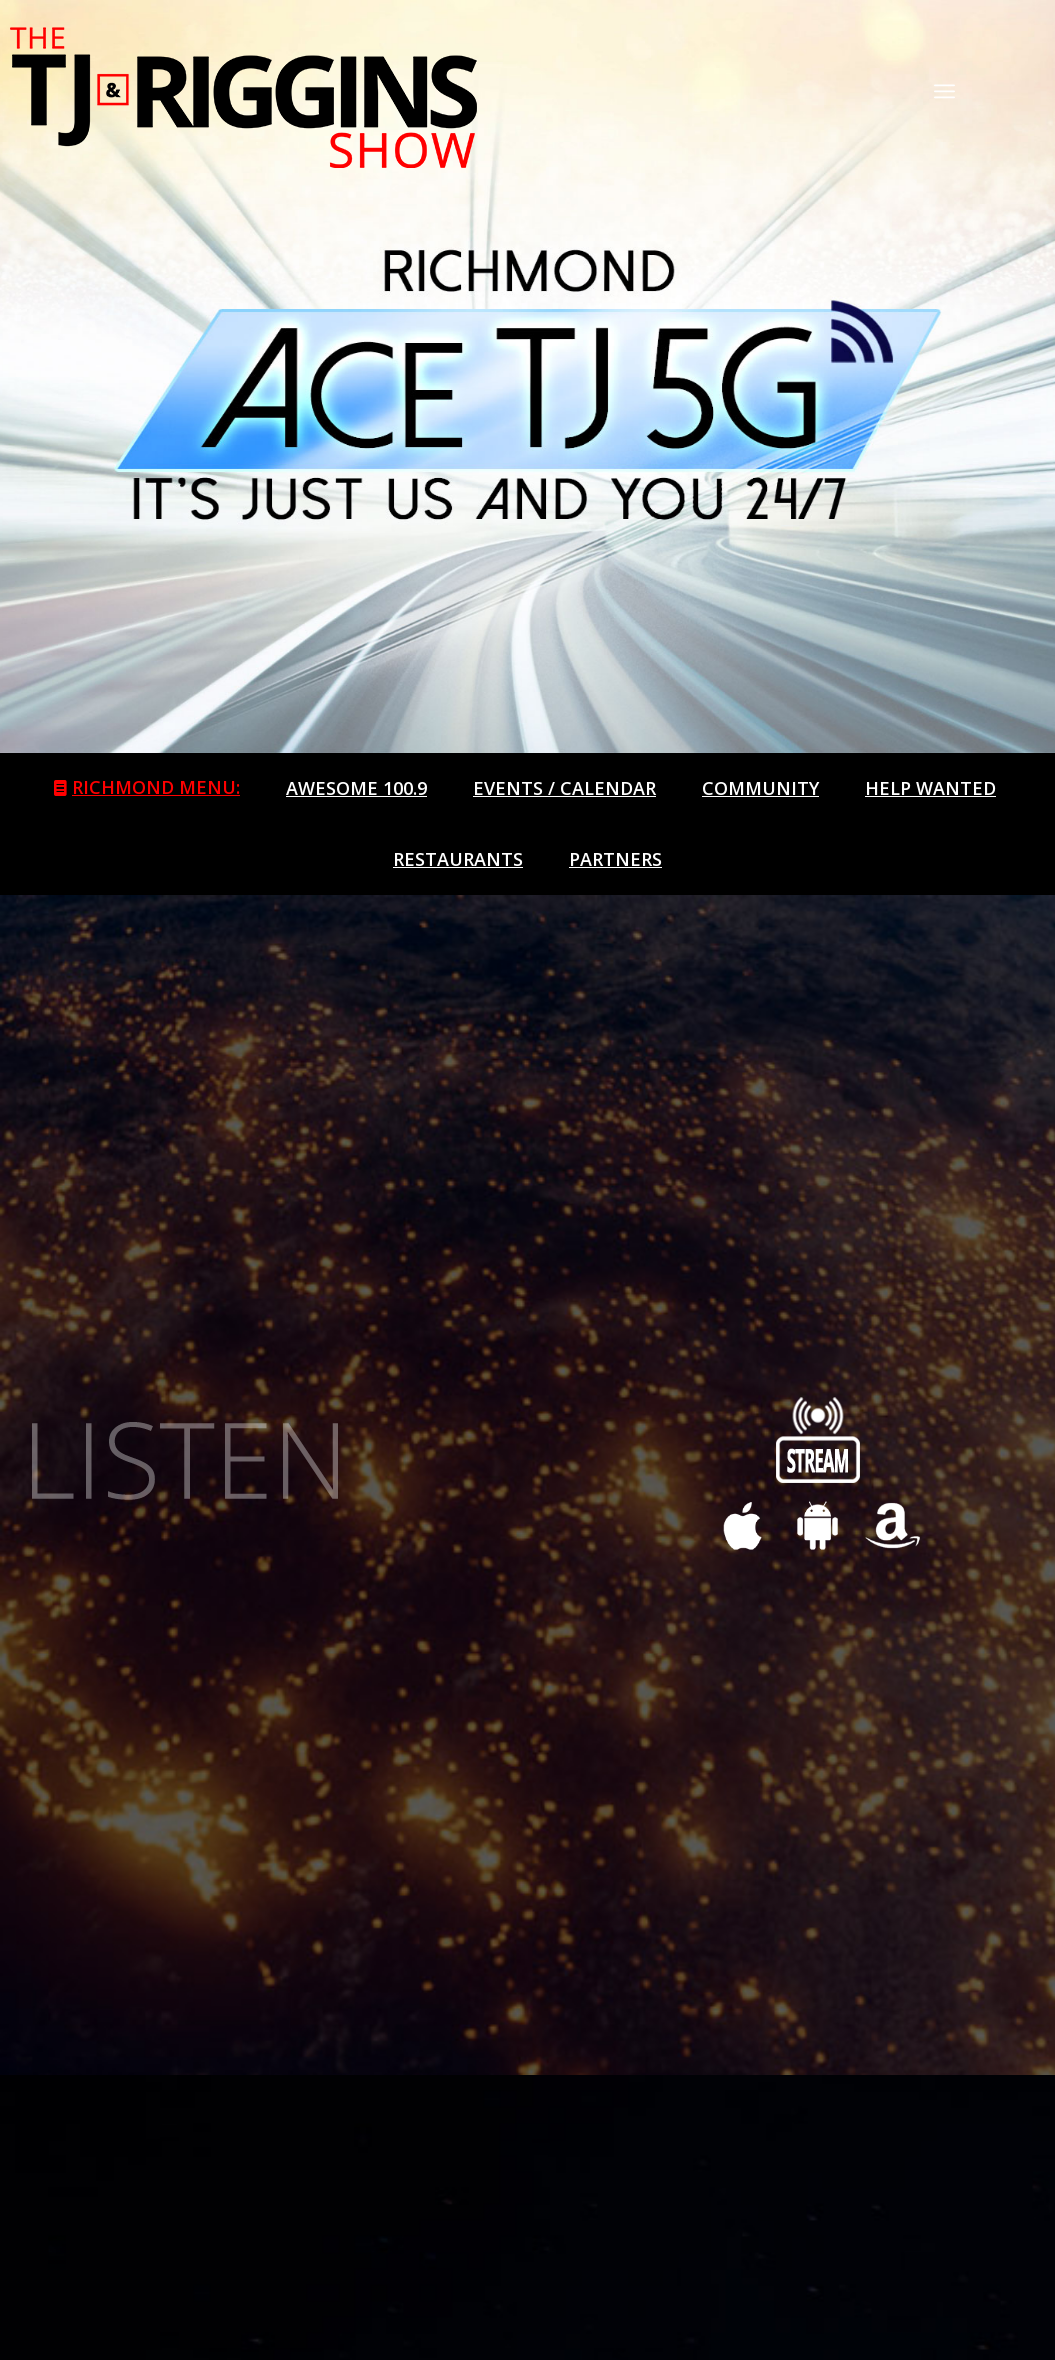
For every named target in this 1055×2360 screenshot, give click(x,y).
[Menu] (944, 90)
